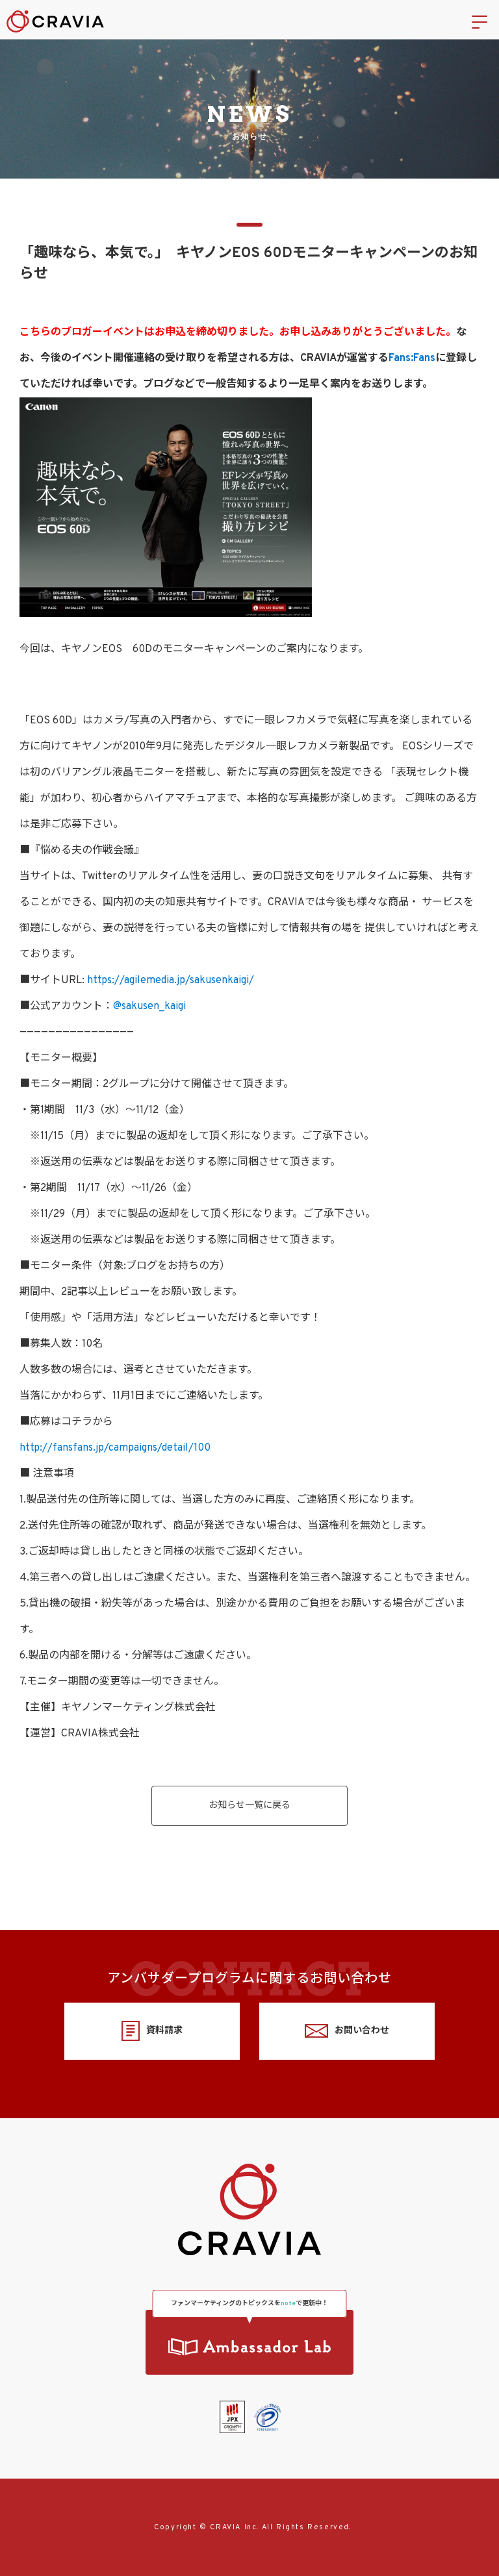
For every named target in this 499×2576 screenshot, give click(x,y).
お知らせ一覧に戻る (249, 1805)
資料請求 (152, 2031)
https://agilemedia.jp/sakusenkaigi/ (170, 980)
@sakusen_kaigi (149, 1006)
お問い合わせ (347, 2031)
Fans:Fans (412, 358)
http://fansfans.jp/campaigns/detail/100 (115, 1448)
